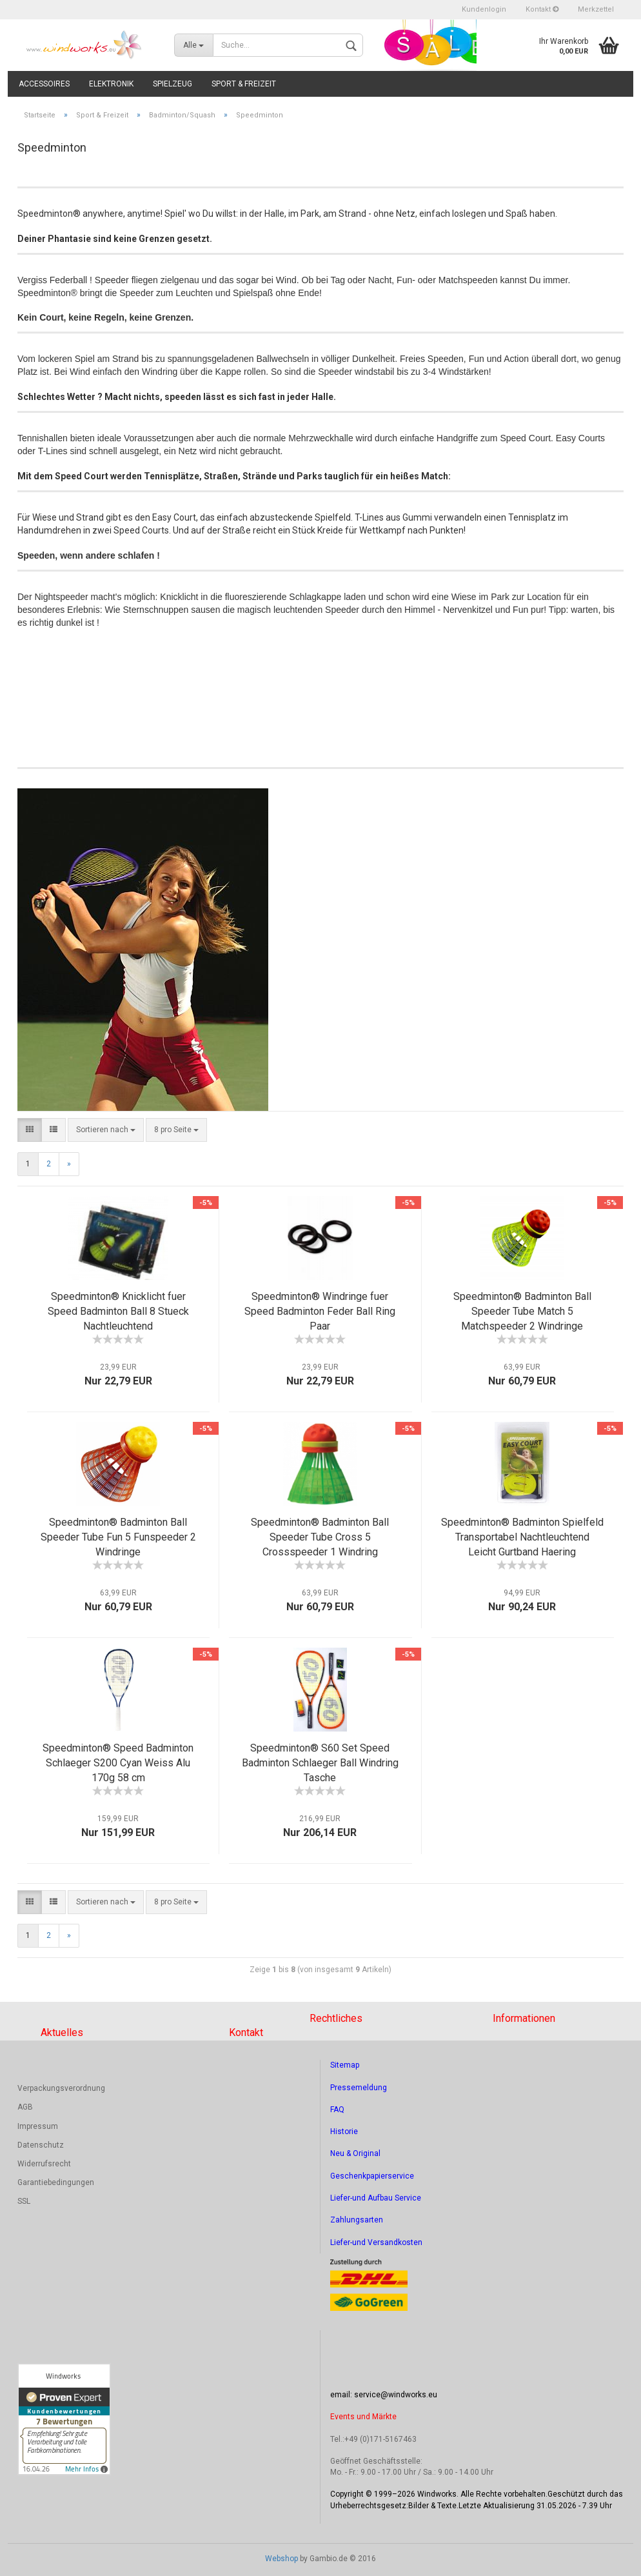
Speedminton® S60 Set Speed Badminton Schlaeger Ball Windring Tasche (320, 1763)
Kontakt (542, 9)
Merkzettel (596, 9)
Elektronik (111, 83)
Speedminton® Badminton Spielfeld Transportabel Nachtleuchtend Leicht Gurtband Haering (522, 1537)
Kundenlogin (484, 9)
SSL (23, 2201)
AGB (25, 2107)
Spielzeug (172, 83)
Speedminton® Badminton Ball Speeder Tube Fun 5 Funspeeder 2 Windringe (118, 1537)
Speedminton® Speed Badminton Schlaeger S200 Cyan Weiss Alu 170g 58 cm (118, 1763)
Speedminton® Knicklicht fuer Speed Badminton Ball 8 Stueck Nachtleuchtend (118, 1311)
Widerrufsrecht (44, 2163)
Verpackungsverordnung (61, 2088)
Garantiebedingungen (55, 2182)
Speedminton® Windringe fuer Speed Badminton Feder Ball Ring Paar (319, 1311)
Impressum (37, 2126)
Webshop (281, 2558)
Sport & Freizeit (244, 83)
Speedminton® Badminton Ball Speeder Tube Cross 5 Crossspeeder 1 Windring (320, 1537)
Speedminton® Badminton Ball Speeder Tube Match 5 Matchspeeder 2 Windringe (522, 1311)
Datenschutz (40, 2145)
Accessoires (44, 83)
